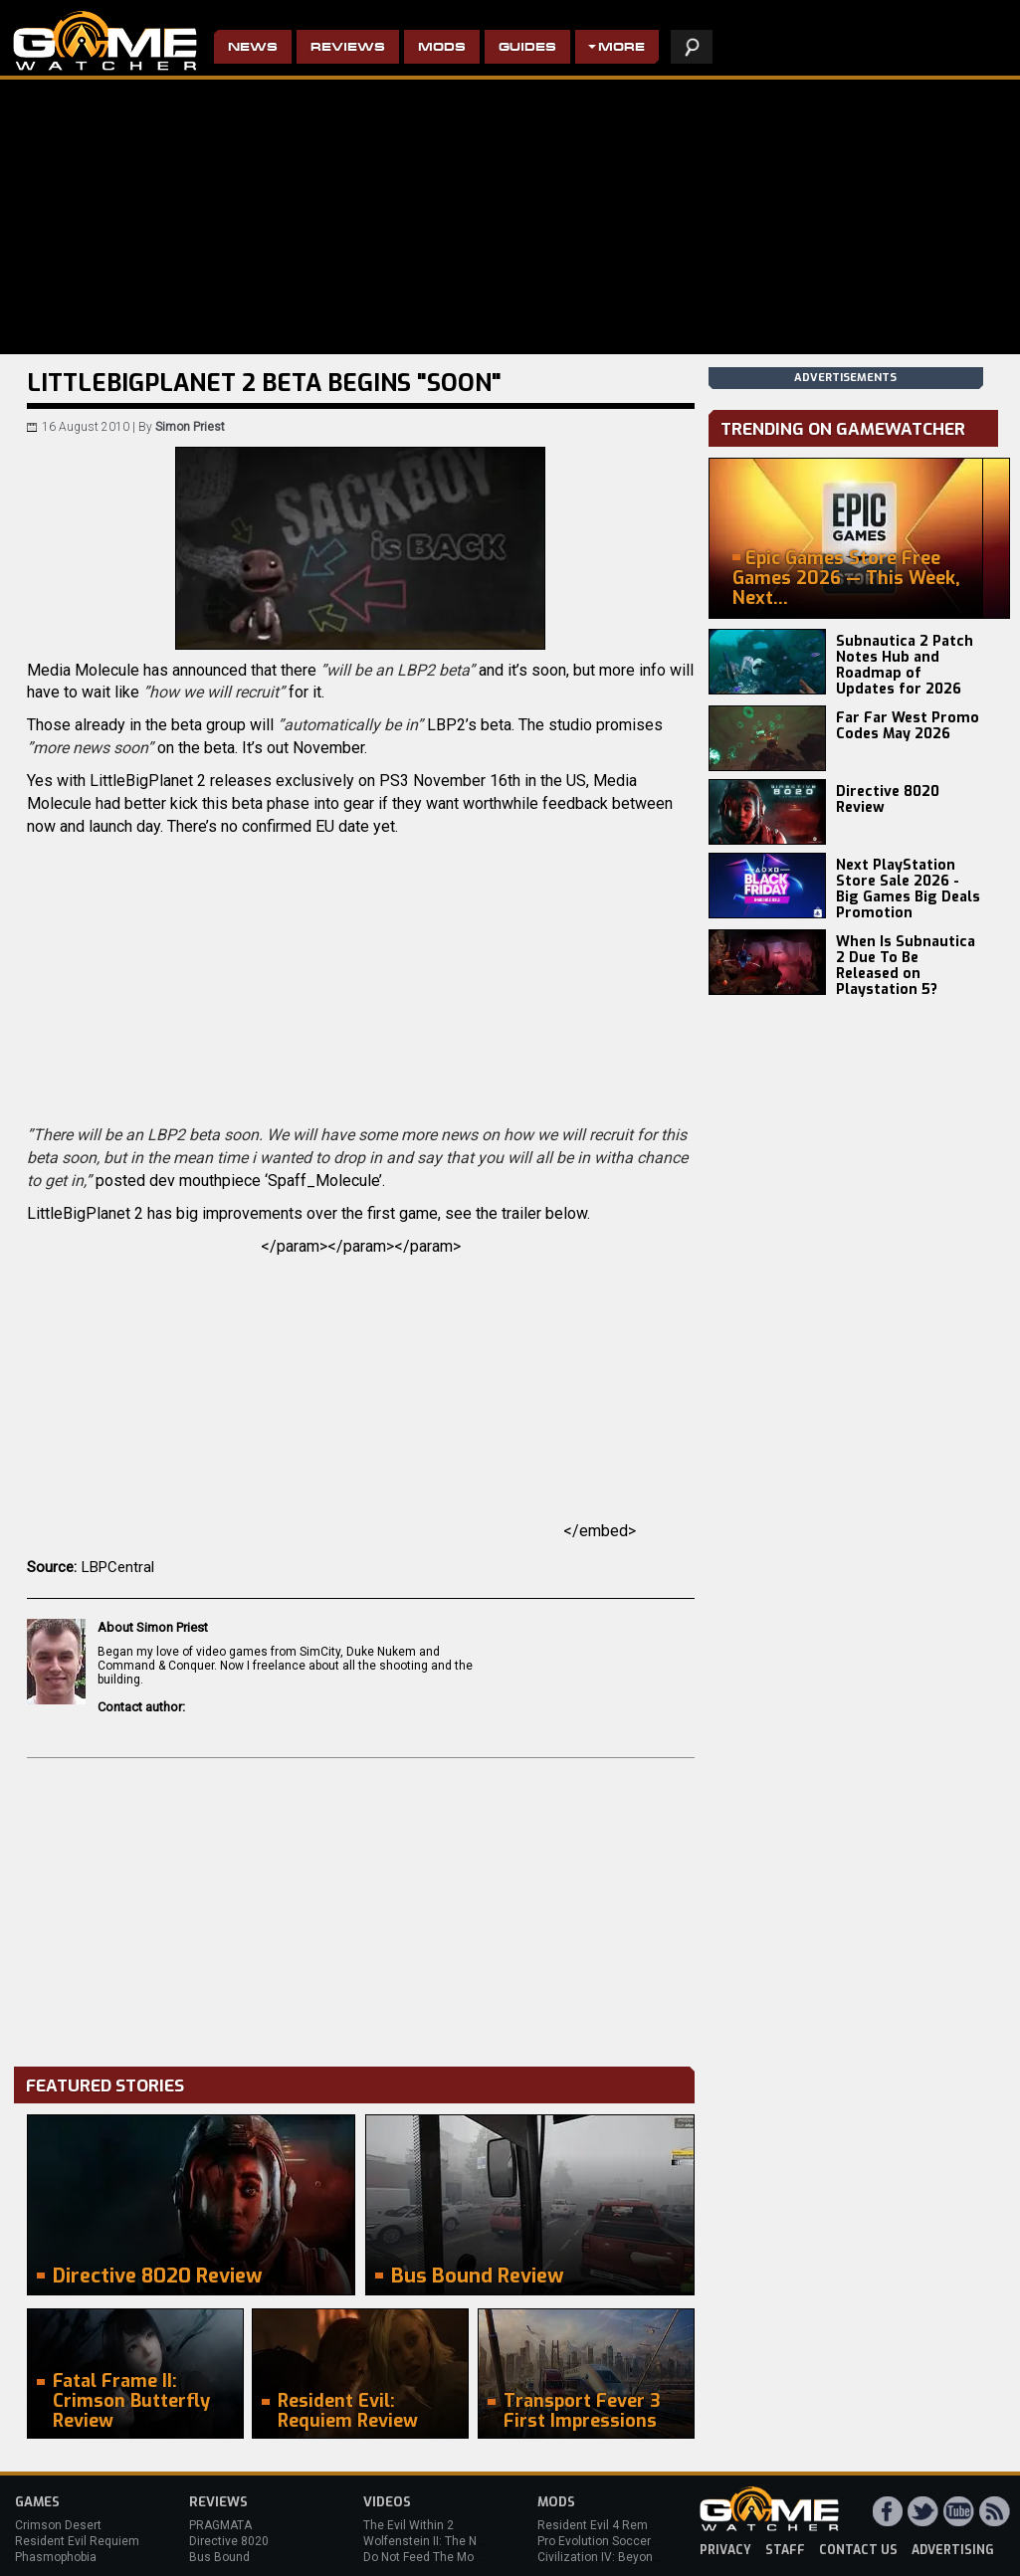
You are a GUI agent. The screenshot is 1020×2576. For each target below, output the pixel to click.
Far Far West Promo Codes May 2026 (907, 725)
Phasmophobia (56, 2557)
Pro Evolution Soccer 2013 (609, 2541)
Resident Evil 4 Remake (602, 2525)
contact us (858, 2550)
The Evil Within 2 (408, 2525)
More (621, 48)
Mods (442, 48)
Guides (527, 48)
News (253, 48)
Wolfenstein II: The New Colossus (455, 2541)
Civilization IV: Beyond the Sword (627, 2557)
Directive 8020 (229, 2541)
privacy (725, 2550)
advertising (953, 2550)
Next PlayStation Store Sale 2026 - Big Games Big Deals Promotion (908, 889)
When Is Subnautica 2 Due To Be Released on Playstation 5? (905, 965)
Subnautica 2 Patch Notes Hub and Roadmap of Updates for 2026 (904, 665)
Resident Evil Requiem (77, 2541)
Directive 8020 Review (887, 799)
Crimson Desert (58, 2525)
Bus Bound (219, 2557)
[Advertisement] (361, 1907)
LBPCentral (118, 1567)
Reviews (347, 48)
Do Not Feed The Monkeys (435, 2557)
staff (785, 2550)
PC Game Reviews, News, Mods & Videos (105, 41)
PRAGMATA (220, 2525)
